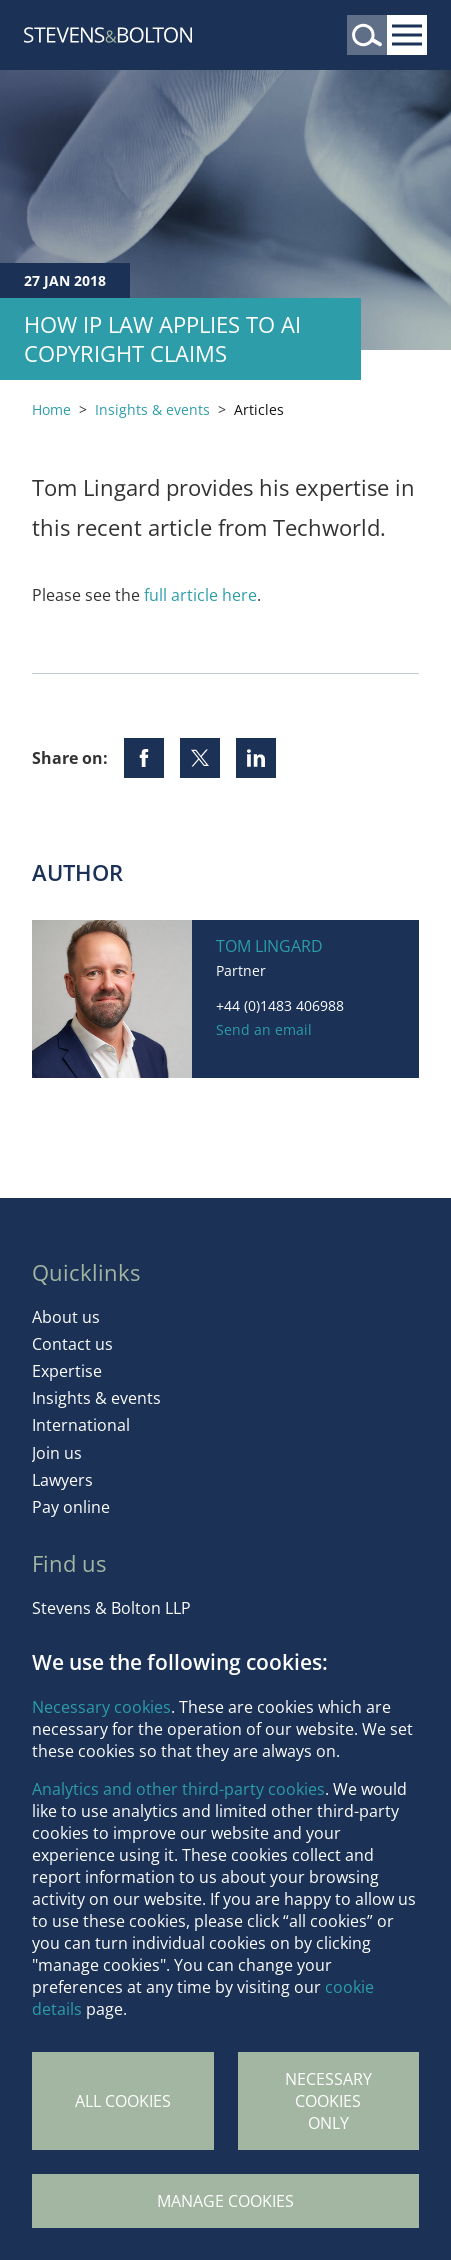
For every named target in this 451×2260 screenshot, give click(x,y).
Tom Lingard (269, 946)
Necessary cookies (101, 1707)
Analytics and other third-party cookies (178, 1789)
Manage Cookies (225, 2201)
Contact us (72, 1344)
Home (51, 409)
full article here (200, 595)
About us (66, 1317)
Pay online (71, 1507)
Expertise (67, 1371)
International (81, 1425)
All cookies (123, 2101)
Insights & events (152, 409)
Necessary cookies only (328, 2101)
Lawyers (62, 1480)
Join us (57, 1453)
